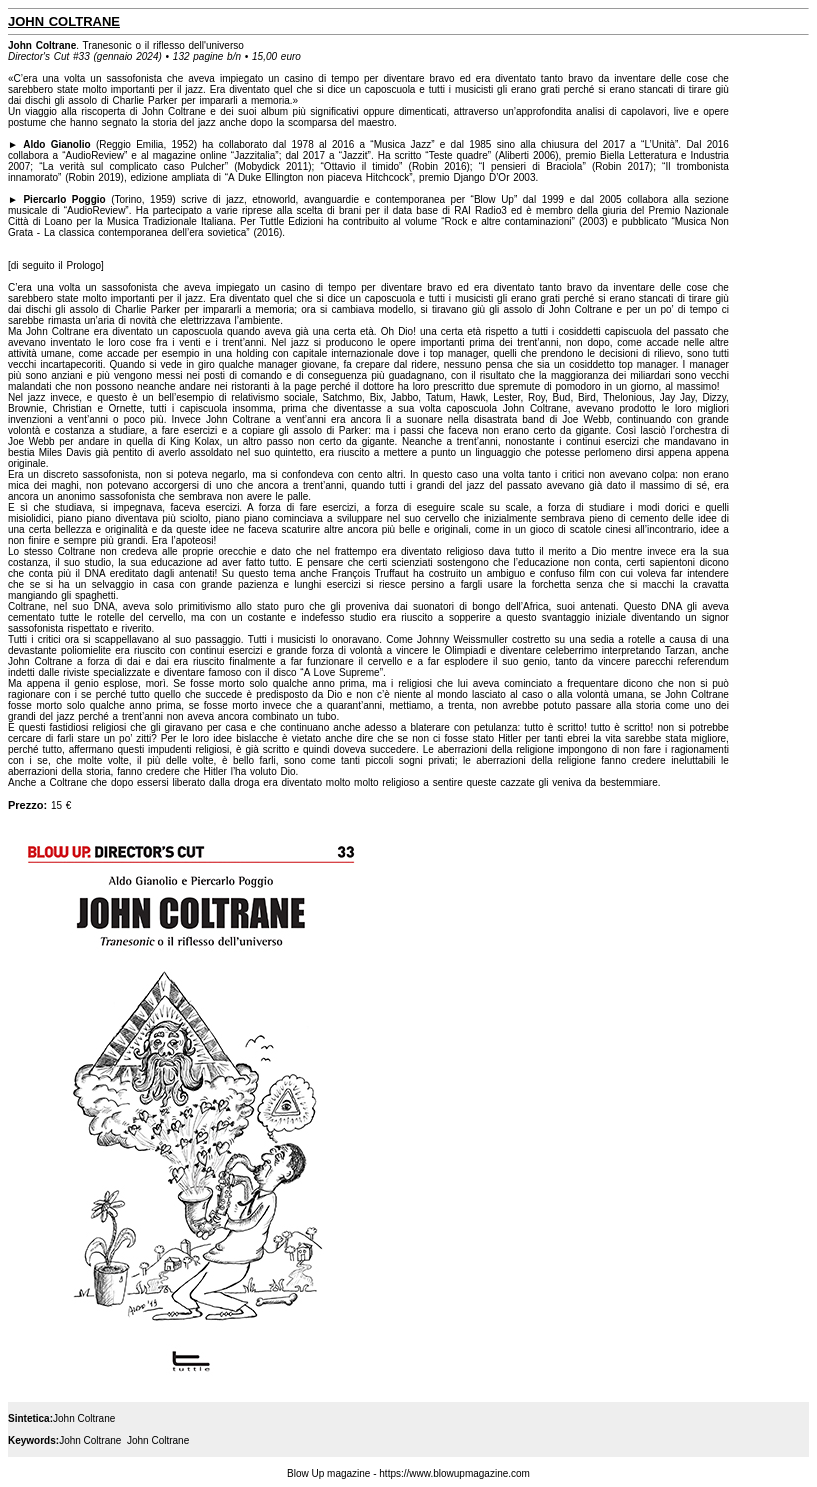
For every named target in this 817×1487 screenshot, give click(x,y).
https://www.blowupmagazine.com (454, 1473)
